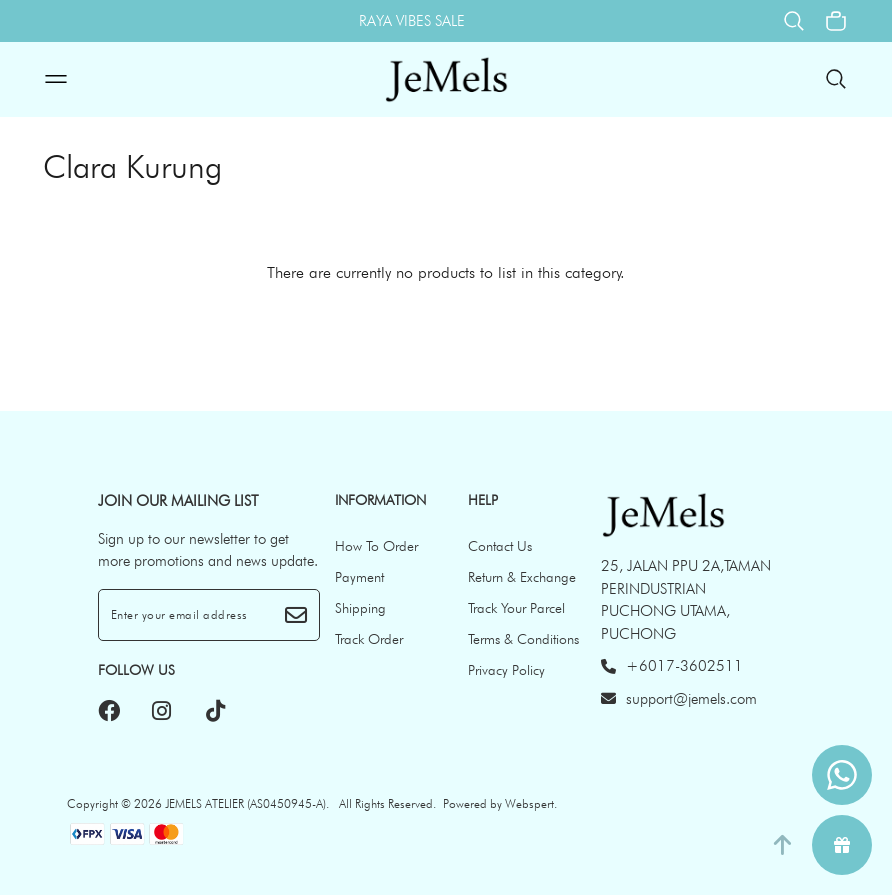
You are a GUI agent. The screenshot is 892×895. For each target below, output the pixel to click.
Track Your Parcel (516, 608)
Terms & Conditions (523, 639)
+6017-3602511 (672, 666)
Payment (359, 577)
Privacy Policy (506, 670)
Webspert (529, 803)
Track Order (369, 639)
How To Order (376, 546)
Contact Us (500, 546)
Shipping (360, 608)
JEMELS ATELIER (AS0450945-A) (245, 803)
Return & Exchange (522, 577)
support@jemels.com (679, 699)
